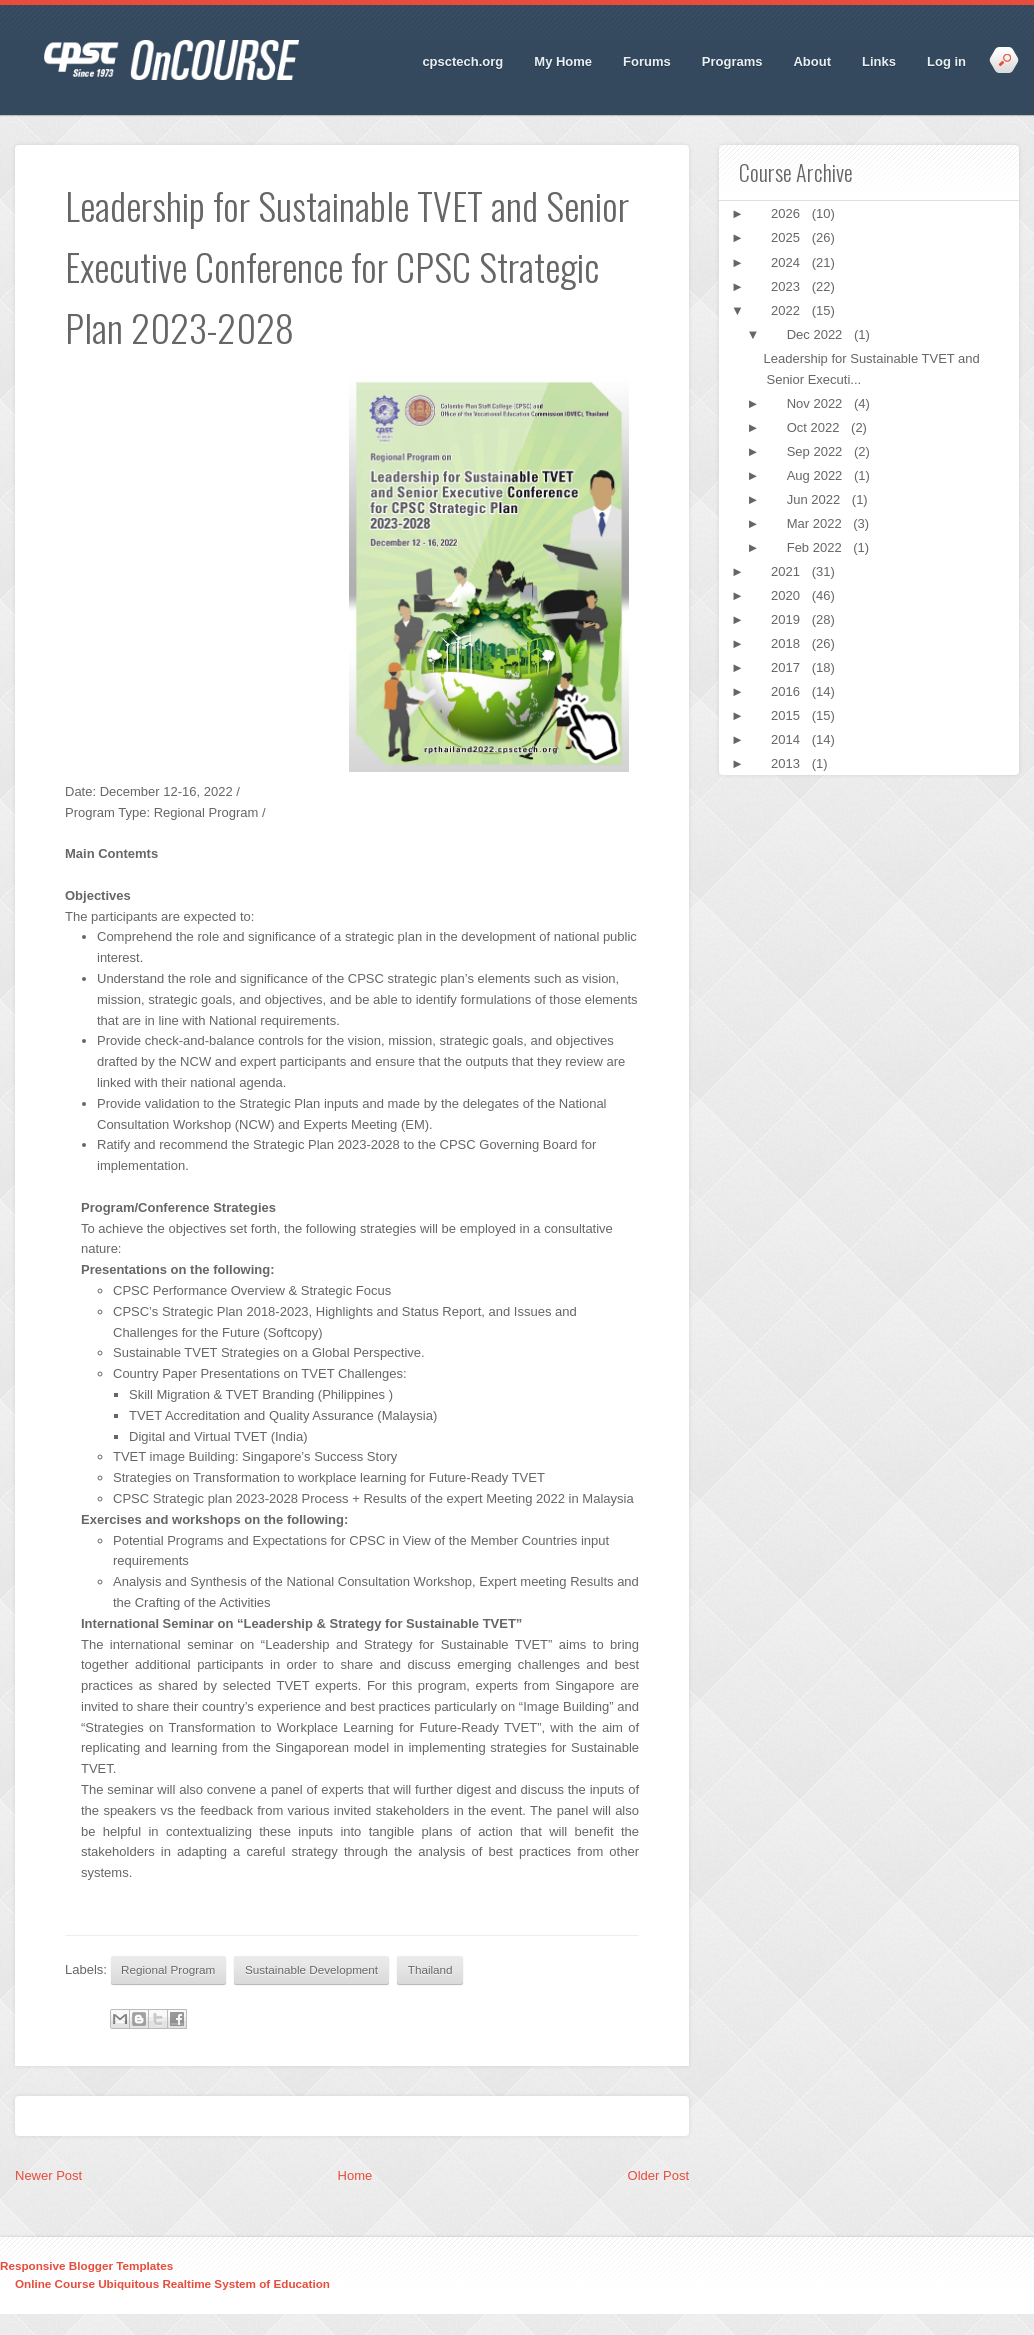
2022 (787, 310)
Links (879, 61)
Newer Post (48, 2175)
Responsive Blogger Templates (86, 2265)
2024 (787, 262)
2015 (787, 715)
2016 (787, 691)
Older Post (658, 2175)
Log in (946, 61)
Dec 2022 (816, 334)
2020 (787, 595)
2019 (787, 619)
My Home (563, 61)
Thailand (430, 1969)
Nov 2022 (816, 403)
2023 (787, 286)
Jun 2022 (815, 499)
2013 (787, 763)
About (812, 61)
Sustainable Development (311, 1969)
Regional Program (168, 1969)
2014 (787, 739)
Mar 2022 (816, 523)
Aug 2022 (816, 475)
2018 (787, 643)
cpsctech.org (462, 61)
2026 (787, 213)
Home (355, 2175)
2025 (787, 237)
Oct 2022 (815, 427)
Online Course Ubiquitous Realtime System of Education (172, 2283)
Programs (732, 61)
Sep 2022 (816, 451)
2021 (787, 571)
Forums (647, 61)
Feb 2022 (816, 547)
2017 (787, 667)
